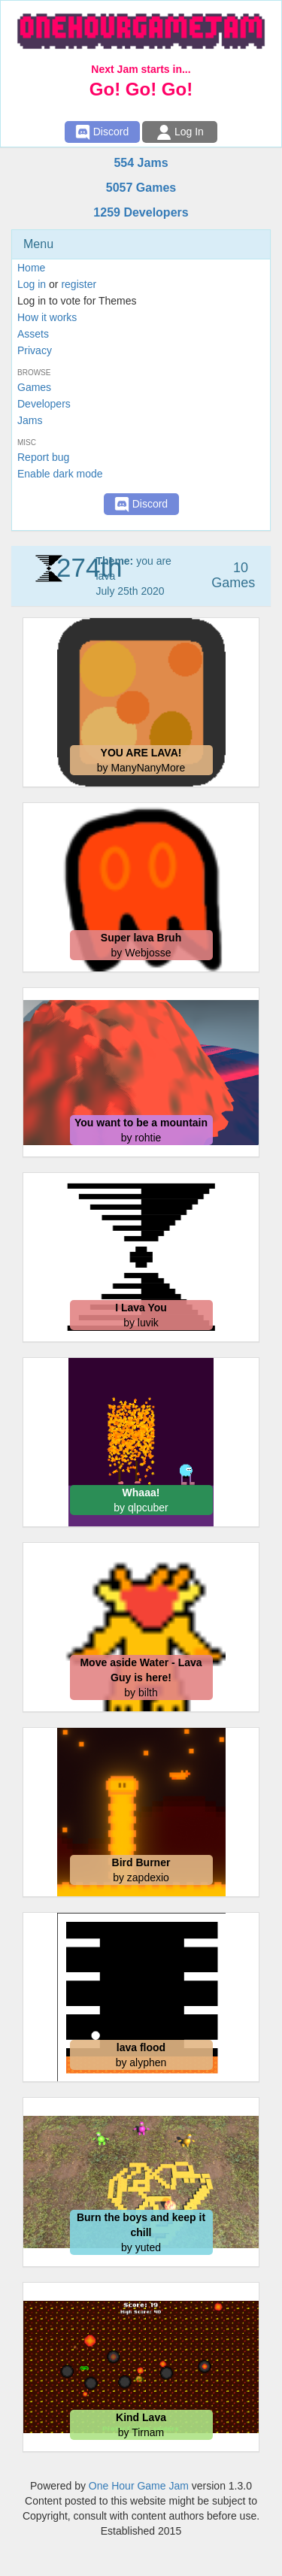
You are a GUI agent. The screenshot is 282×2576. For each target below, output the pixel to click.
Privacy (34, 350)
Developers (44, 404)
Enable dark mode (60, 474)
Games (34, 387)
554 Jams (141, 162)
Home (31, 268)
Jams (29, 420)
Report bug (43, 457)
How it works (47, 317)
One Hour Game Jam (139, 2486)
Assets (33, 334)
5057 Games (141, 187)
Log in (31, 284)
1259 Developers (140, 212)
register (78, 284)
